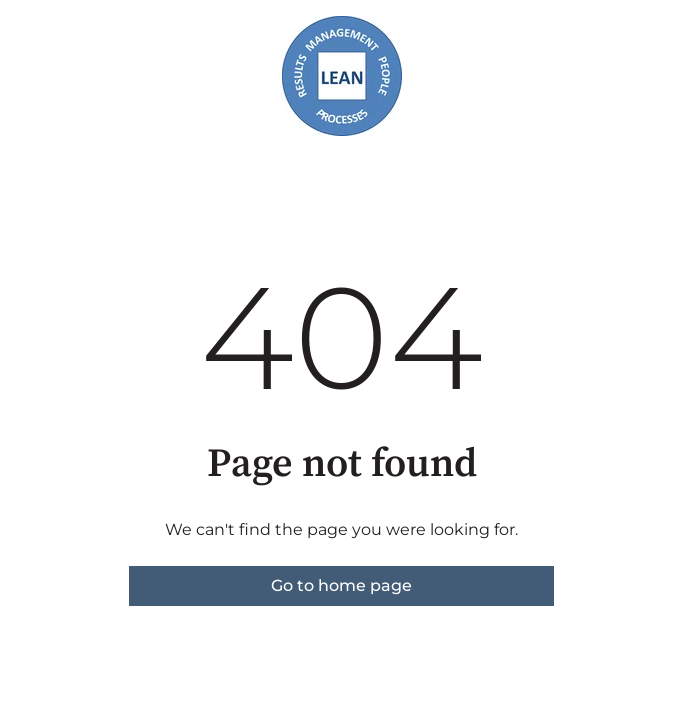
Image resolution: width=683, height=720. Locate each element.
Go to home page (341, 585)
